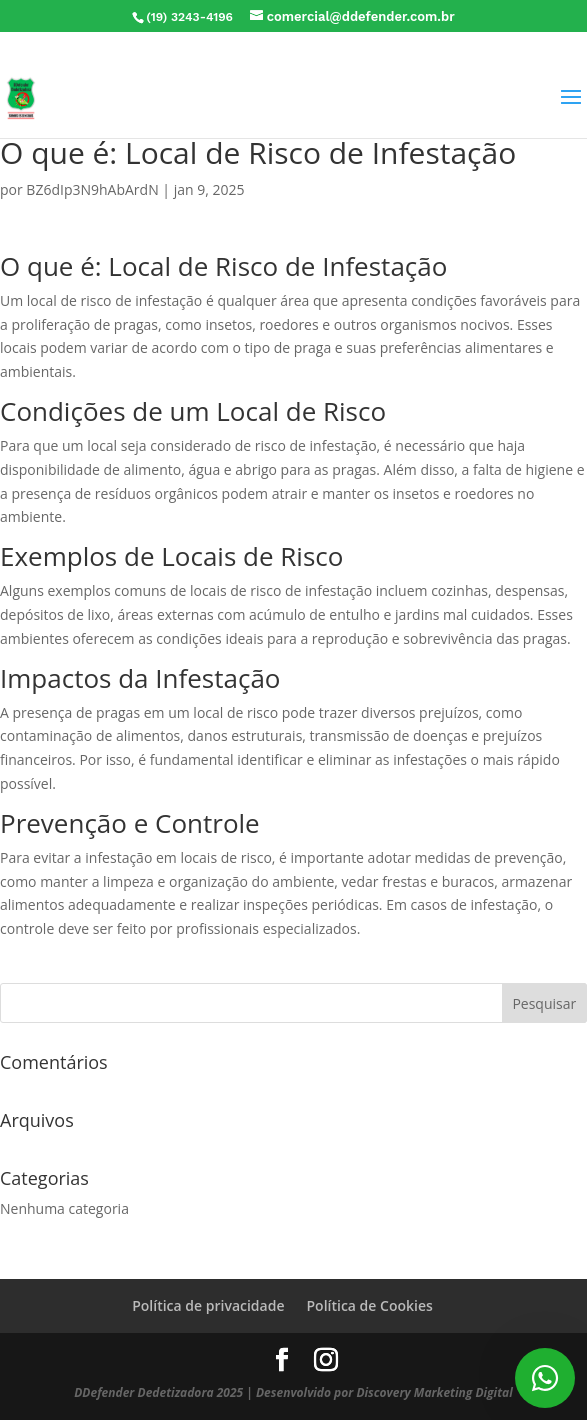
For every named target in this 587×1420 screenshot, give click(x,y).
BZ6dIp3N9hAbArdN (92, 189)
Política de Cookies (369, 1305)
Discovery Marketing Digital (434, 1392)
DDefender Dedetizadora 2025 (158, 1392)
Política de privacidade (208, 1305)
